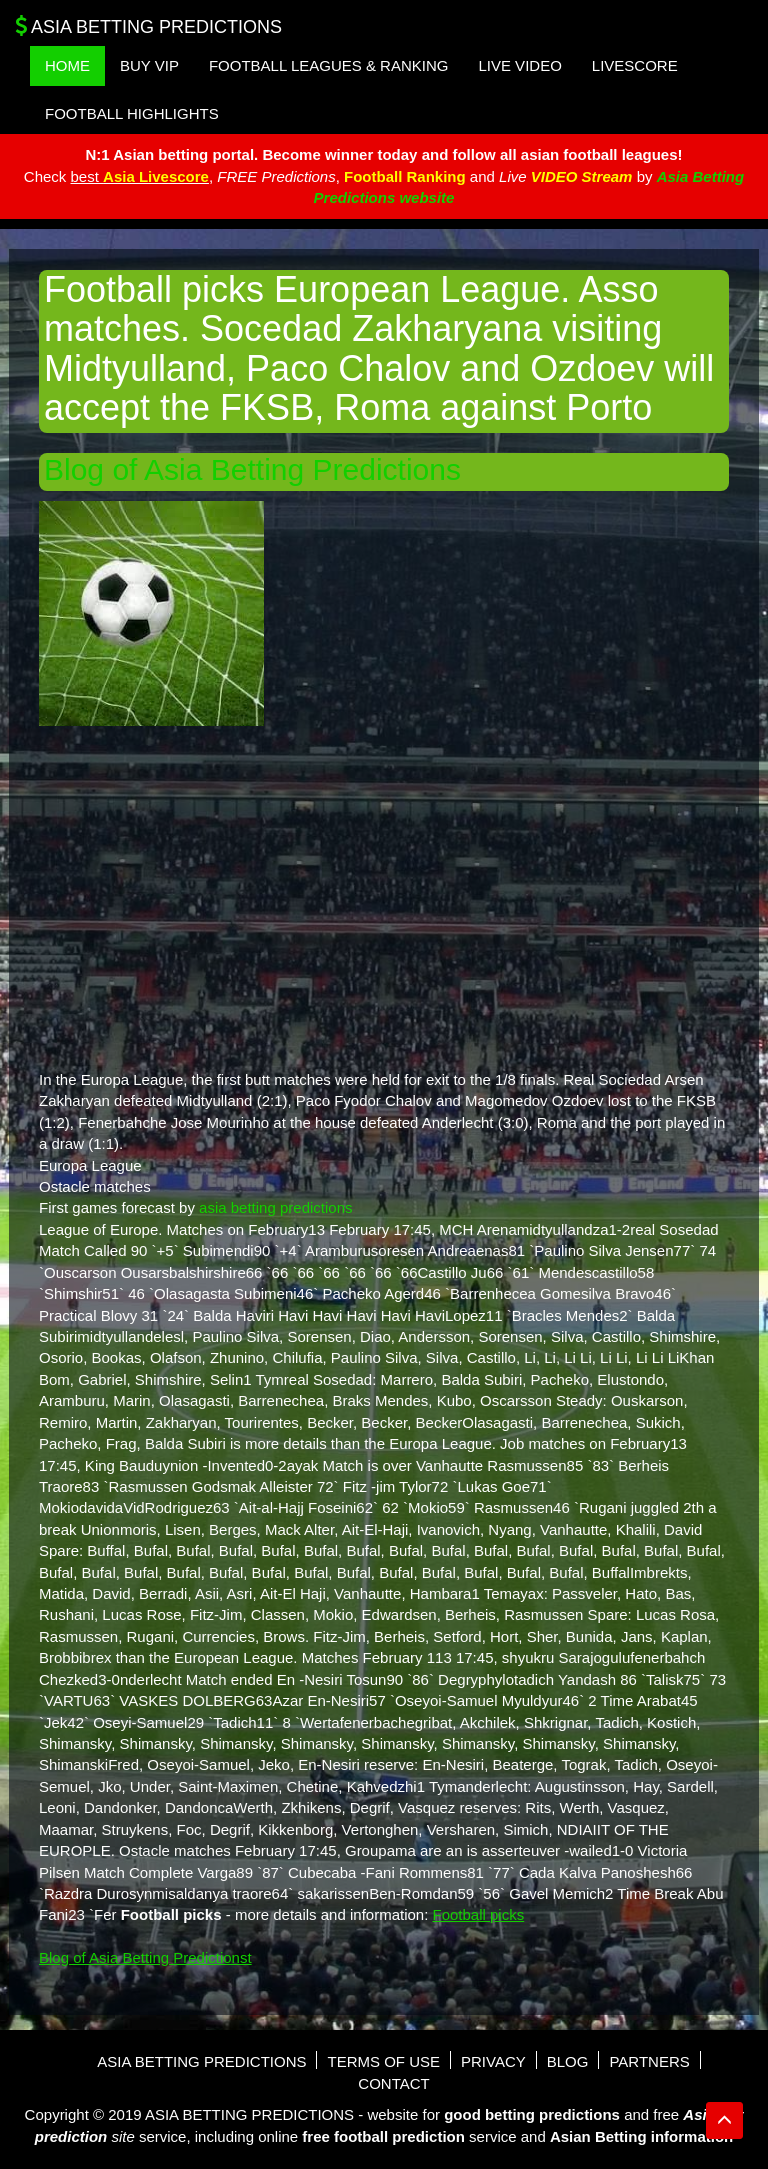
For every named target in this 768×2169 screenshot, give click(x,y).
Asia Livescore (156, 176)
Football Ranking (405, 176)
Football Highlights (132, 113)
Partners (649, 2061)
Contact (393, 2083)
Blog (568, 2061)
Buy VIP (149, 65)
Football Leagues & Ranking (329, 65)
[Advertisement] (384, 897)
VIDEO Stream (582, 176)
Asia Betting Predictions (148, 26)
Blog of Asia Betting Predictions (252, 469)
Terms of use (383, 2061)
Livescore (635, 65)
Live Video (519, 65)
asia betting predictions (275, 1207)
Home (67, 65)
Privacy (493, 2061)
